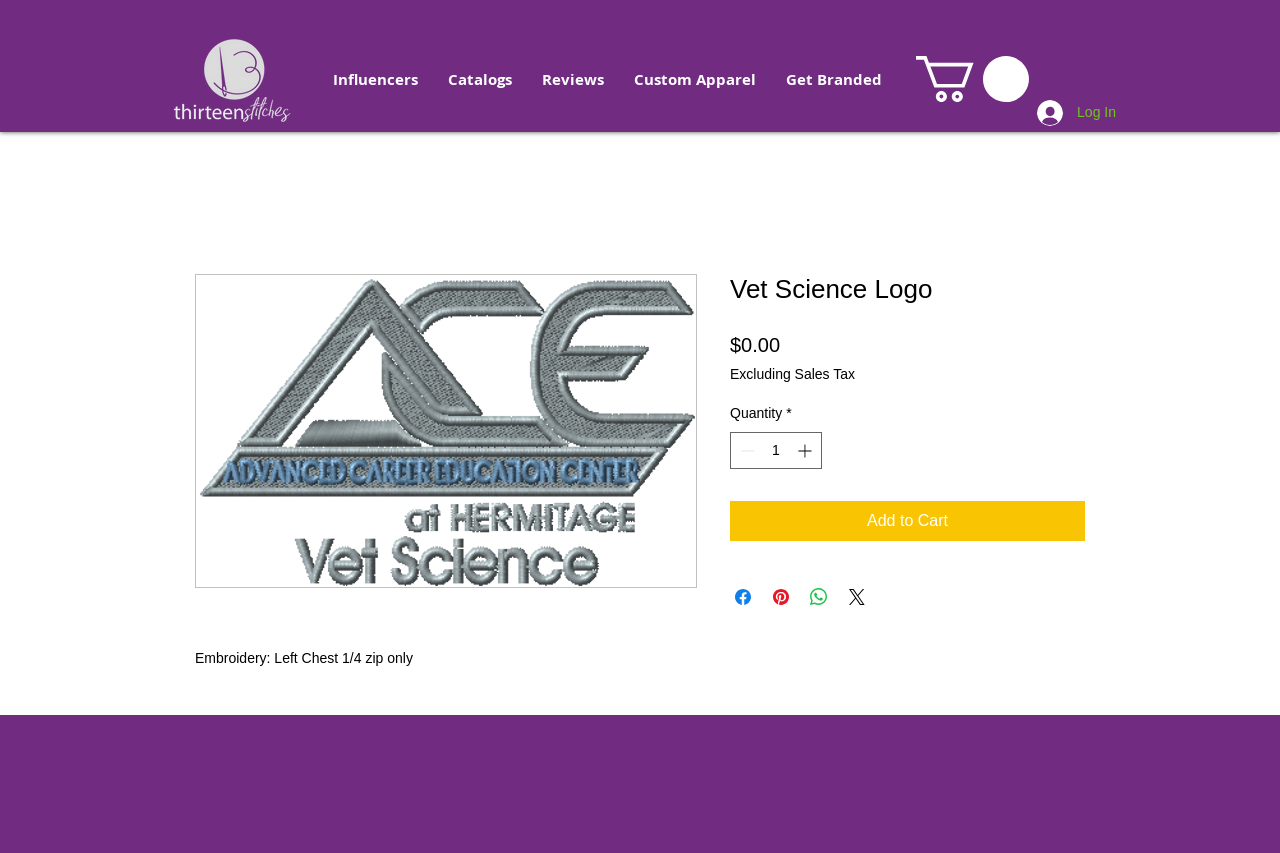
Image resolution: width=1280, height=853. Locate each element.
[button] (375, 80)
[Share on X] (857, 597)
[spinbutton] (776, 450)
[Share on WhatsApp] (819, 597)
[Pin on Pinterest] (781, 597)
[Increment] (806, 450)
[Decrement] (745, 450)
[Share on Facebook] (743, 597)
